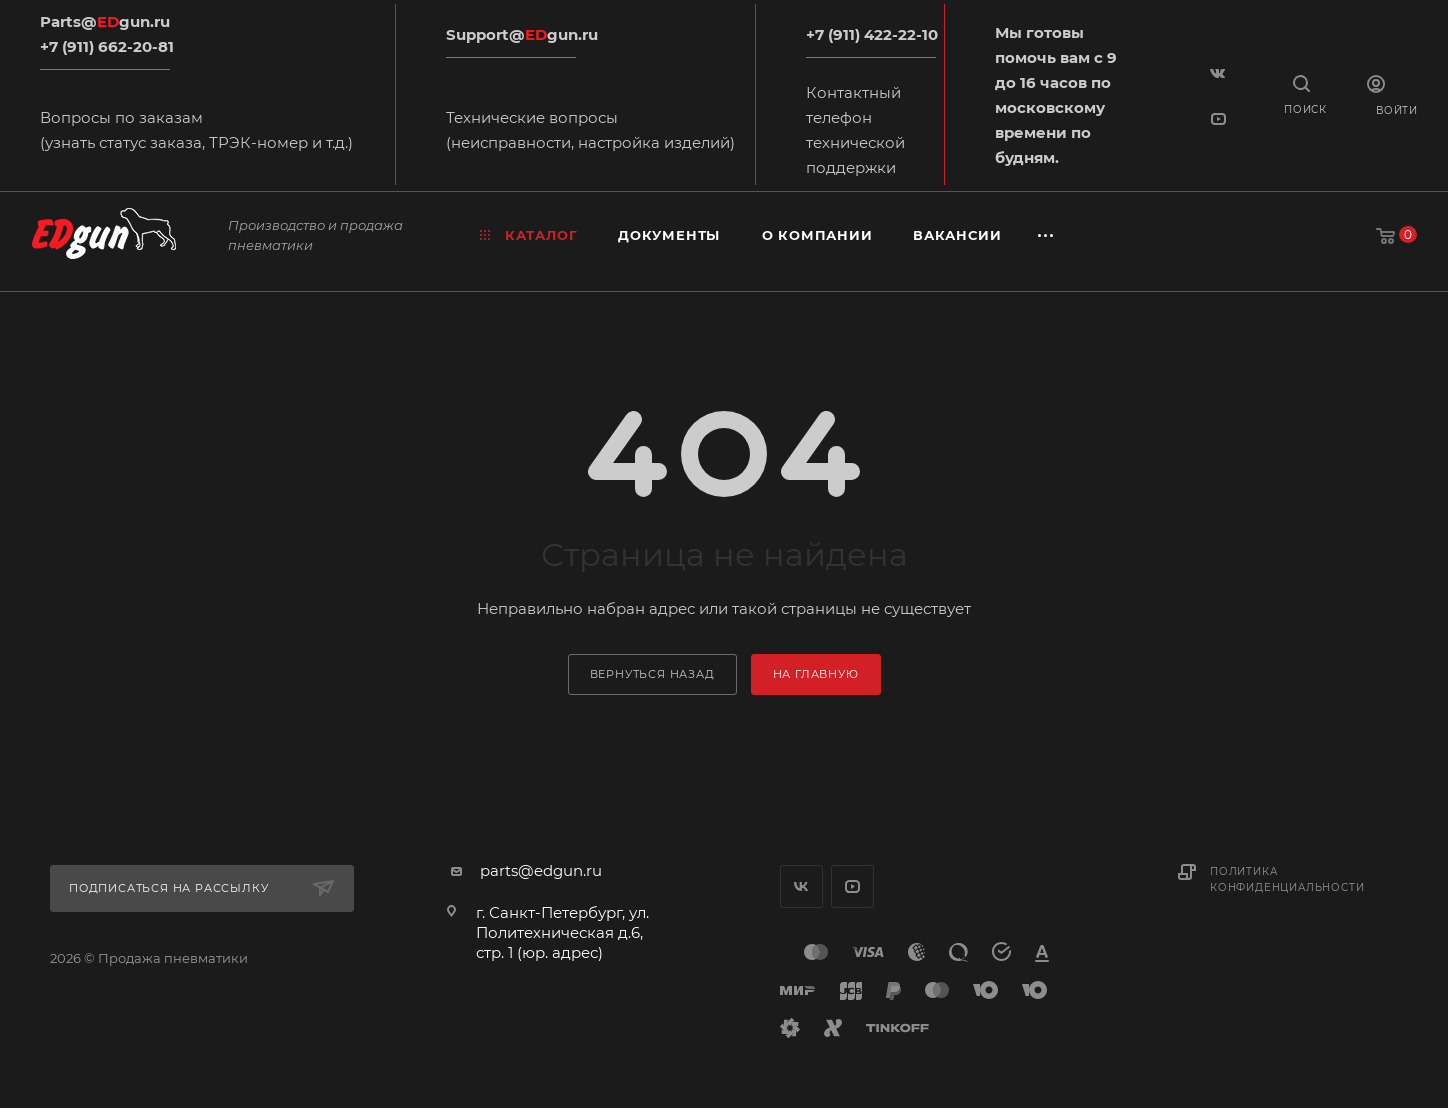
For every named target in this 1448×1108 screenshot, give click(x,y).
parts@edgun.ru (541, 870)
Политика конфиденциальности (1287, 879)
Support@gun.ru (522, 34)
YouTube (852, 886)
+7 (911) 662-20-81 (107, 46)
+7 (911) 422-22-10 (872, 34)
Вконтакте (801, 886)
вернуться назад (652, 674)
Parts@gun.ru (105, 21)
